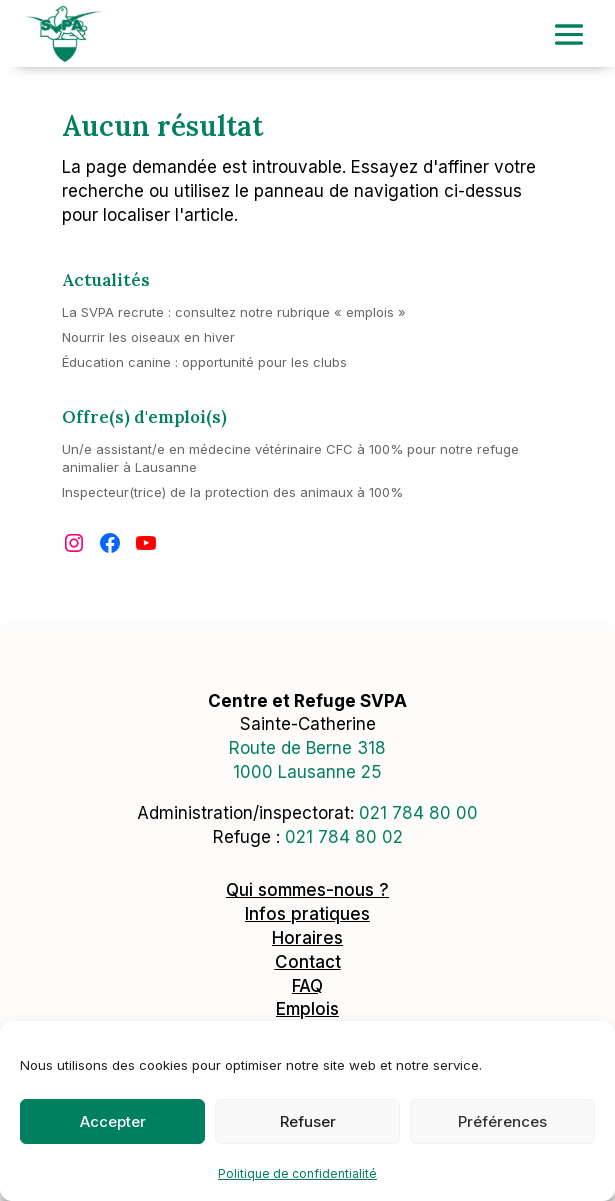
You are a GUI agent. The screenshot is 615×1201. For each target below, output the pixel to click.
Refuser (308, 1121)
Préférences (502, 1121)
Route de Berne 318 (307, 748)
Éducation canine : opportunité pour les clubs (204, 362)
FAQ (307, 986)
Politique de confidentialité (297, 1173)
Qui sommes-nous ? (307, 890)
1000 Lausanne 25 (307, 772)
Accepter (113, 1121)
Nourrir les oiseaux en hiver (148, 337)
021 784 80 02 (344, 837)
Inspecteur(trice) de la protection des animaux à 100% (232, 492)
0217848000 (418, 813)
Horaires (307, 938)
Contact (308, 962)
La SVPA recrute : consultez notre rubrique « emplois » (234, 312)
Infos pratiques (307, 914)
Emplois (307, 1009)
